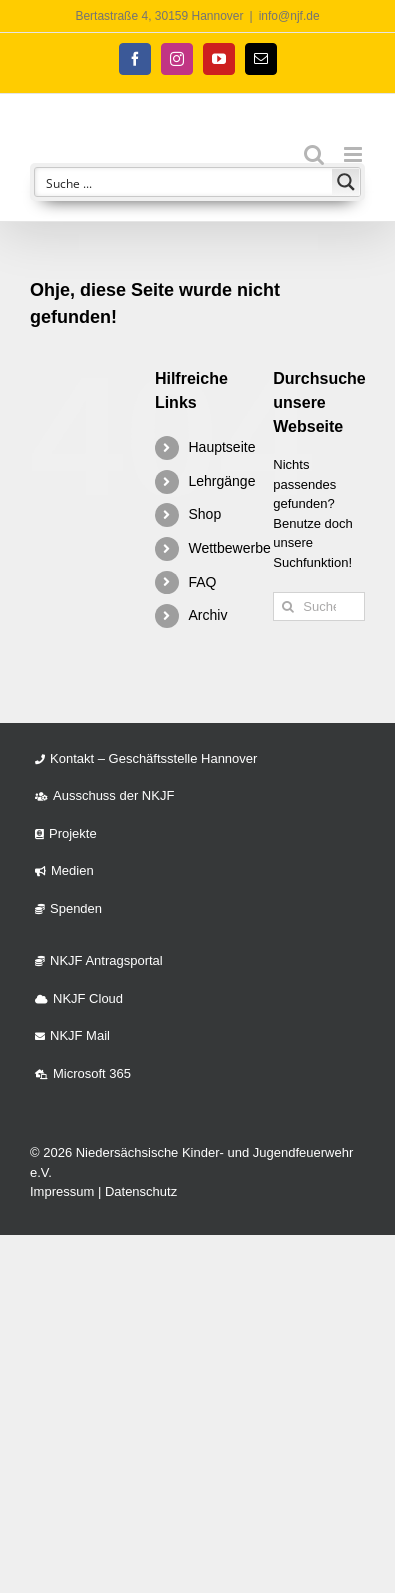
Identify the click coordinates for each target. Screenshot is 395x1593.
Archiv (207, 615)
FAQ (202, 582)
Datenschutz (141, 1191)
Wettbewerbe (229, 548)
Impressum (62, 1191)
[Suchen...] (319, 606)
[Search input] (184, 182)
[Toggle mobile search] (314, 154)
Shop (204, 514)
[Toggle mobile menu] (354, 154)
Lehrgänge (221, 481)
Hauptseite (221, 447)
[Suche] (287, 606)
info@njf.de (289, 16)
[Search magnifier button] (346, 182)
